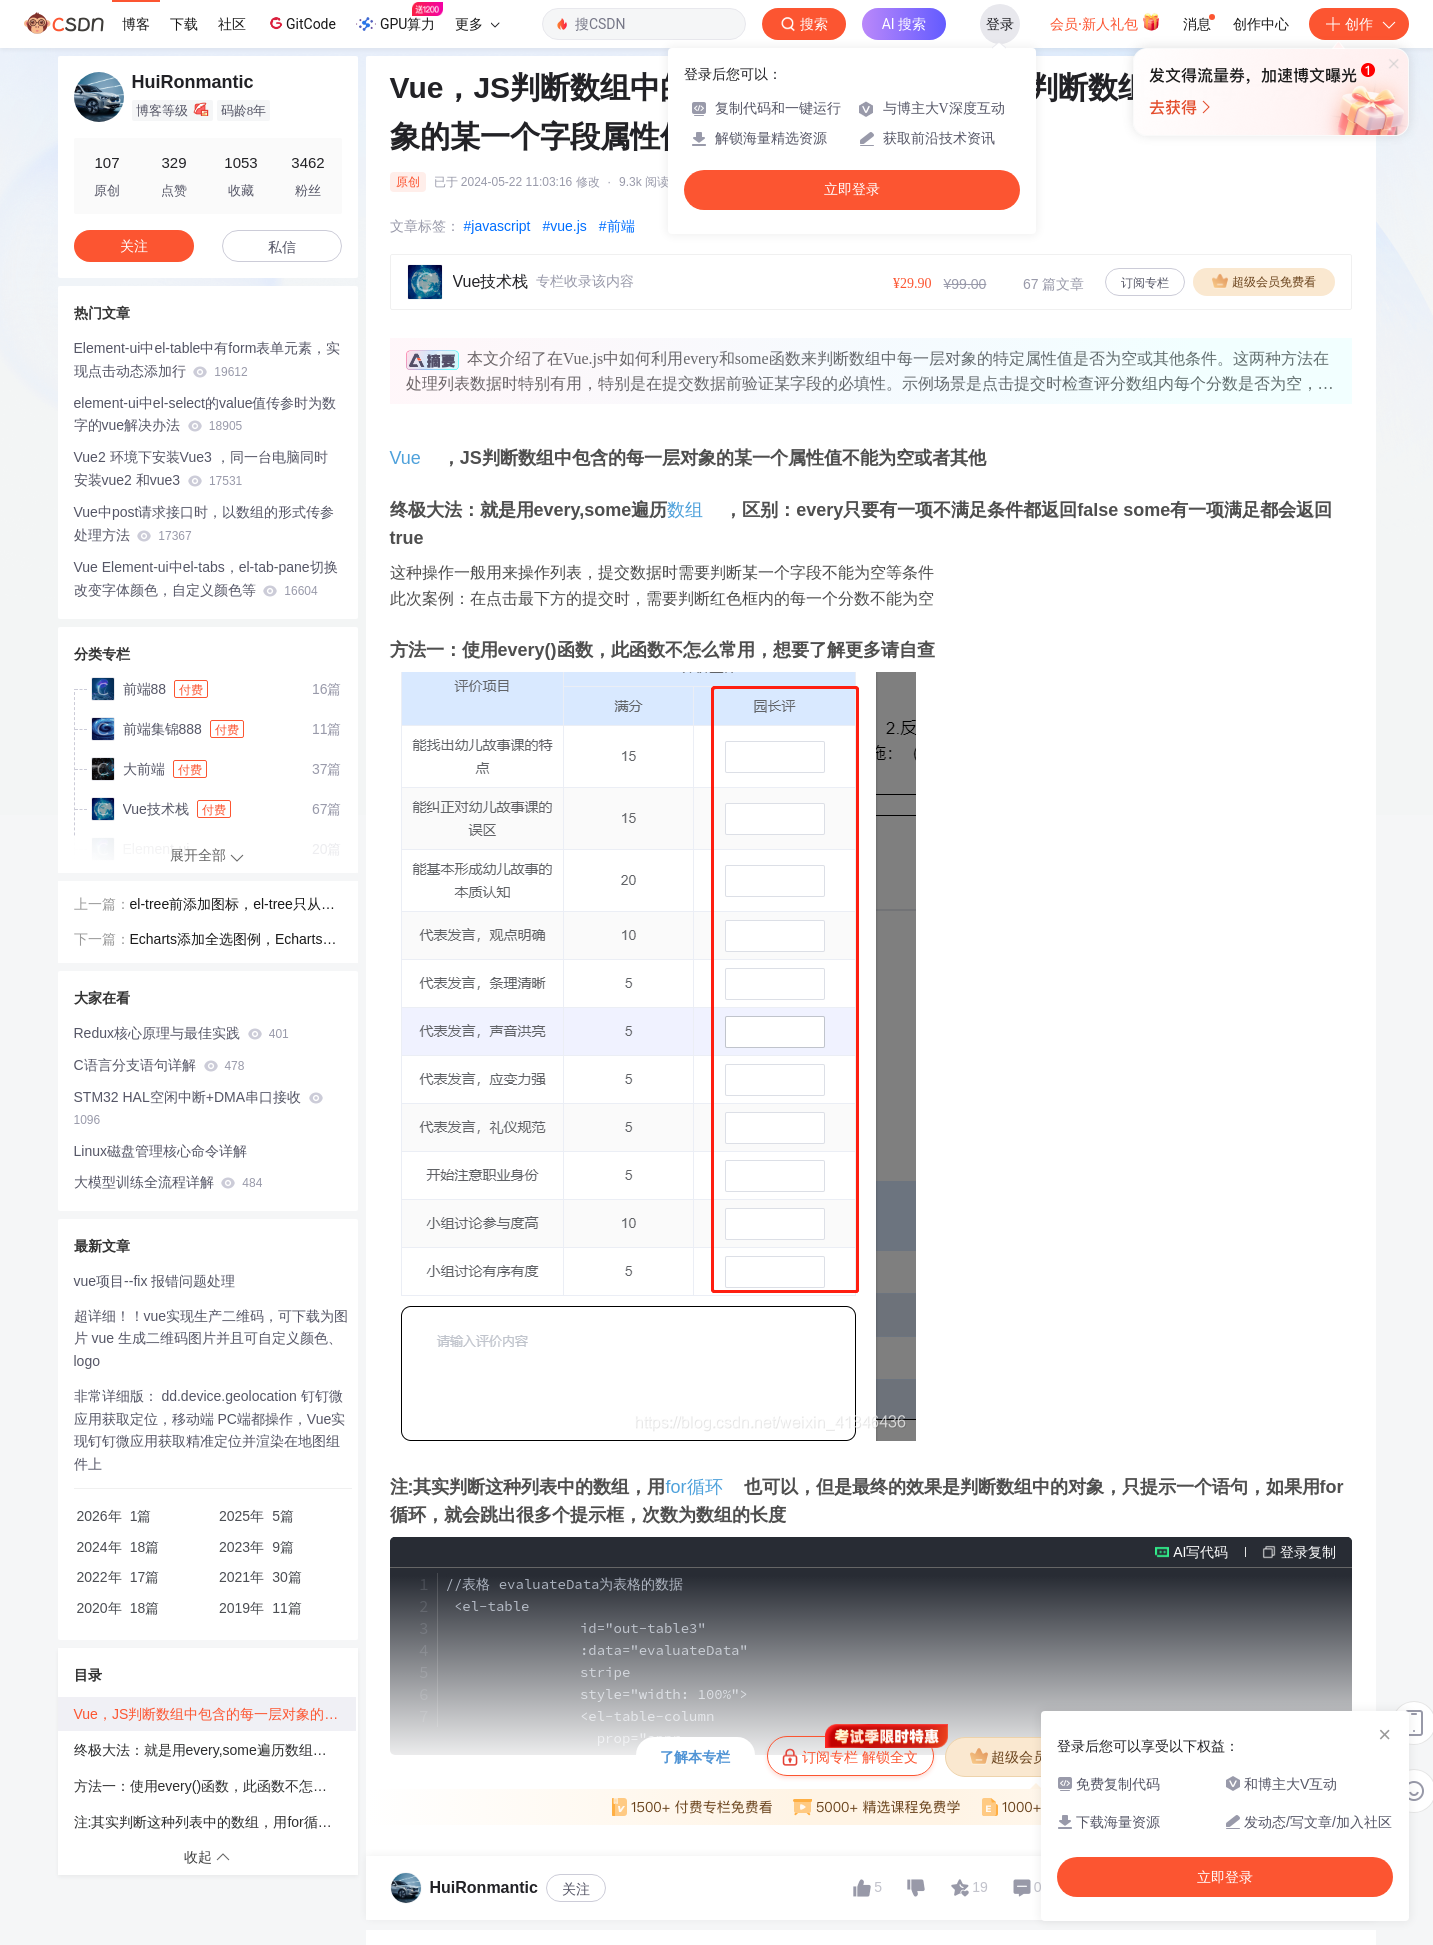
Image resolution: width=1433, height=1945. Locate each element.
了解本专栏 (695, 1757)
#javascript (497, 226)
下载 (184, 24)
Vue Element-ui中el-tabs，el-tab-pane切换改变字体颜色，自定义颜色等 (206, 578)
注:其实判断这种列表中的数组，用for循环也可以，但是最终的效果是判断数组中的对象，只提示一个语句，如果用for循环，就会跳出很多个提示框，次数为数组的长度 (215, 1822)
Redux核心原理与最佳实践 (181, 1033)
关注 (576, 1889)
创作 (1359, 24)
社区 (232, 24)
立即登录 (852, 189)
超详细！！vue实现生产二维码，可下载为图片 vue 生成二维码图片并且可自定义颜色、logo (211, 1339)
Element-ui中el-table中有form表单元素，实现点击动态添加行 (207, 359)
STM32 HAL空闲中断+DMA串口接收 (198, 1108)
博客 (136, 24)
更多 (477, 24)
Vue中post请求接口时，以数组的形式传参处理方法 (204, 523)
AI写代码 (1200, 1552)
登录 (1000, 24)
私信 (282, 247)
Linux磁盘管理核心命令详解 (160, 1151)
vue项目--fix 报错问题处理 (155, 1281)
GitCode (301, 23)
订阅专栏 (1145, 283)
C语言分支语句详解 (159, 1065)
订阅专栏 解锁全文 (857, 1751)
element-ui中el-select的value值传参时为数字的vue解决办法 (205, 414)
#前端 (617, 226)
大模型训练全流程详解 (168, 1182)
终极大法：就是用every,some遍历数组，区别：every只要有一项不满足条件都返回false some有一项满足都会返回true (215, 1750)
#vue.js (564, 226)
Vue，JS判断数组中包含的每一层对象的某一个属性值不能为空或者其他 (215, 1714)
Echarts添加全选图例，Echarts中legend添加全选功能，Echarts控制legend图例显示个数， (235, 941)
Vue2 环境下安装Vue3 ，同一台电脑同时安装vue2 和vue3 (201, 468)
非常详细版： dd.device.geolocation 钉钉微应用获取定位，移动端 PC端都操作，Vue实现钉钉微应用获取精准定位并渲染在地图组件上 (210, 1430)
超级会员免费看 (1264, 281)
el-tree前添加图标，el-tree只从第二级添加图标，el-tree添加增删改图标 (234, 906)
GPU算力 (399, 18)
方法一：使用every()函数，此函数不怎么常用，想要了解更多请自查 (215, 1786)
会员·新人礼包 (1105, 22)
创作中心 (1261, 24)
